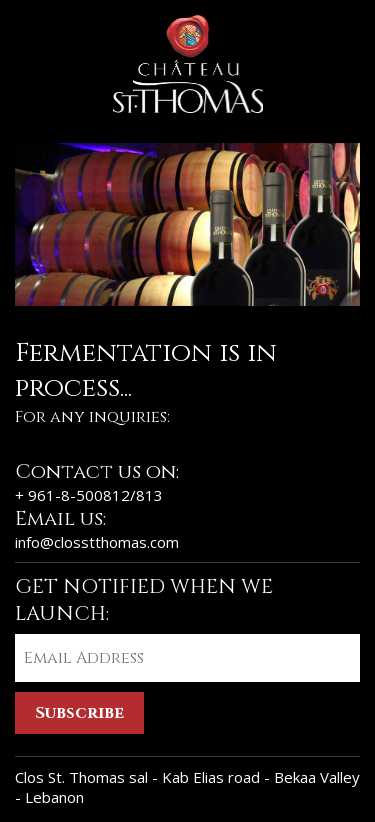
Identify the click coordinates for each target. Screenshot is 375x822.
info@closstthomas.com (97, 542)
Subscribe (79, 713)
